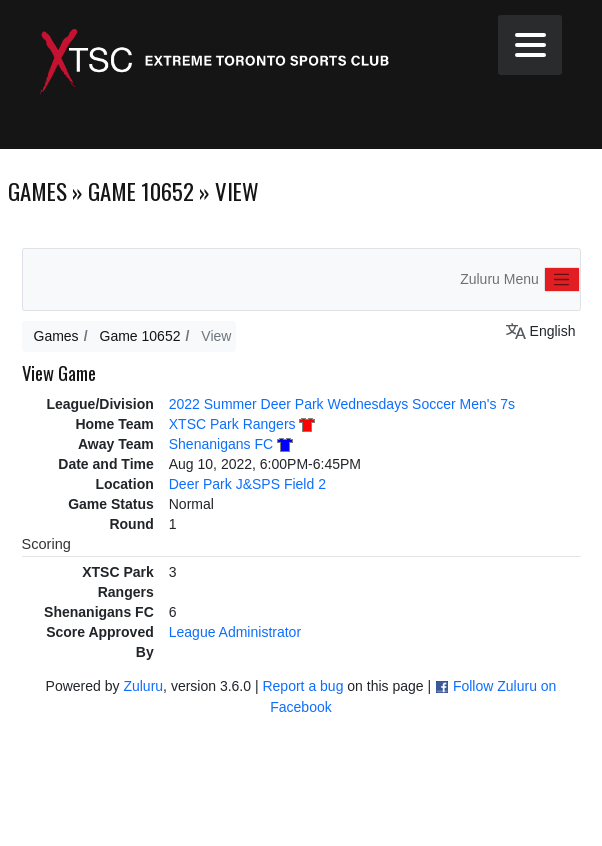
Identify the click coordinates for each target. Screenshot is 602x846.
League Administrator (235, 632)
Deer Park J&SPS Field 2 (247, 484)
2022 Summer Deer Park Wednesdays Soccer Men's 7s (342, 404)
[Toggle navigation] (562, 280)
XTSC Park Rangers (232, 424)
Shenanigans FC (221, 444)
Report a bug (302, 686)
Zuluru (143, 686)
